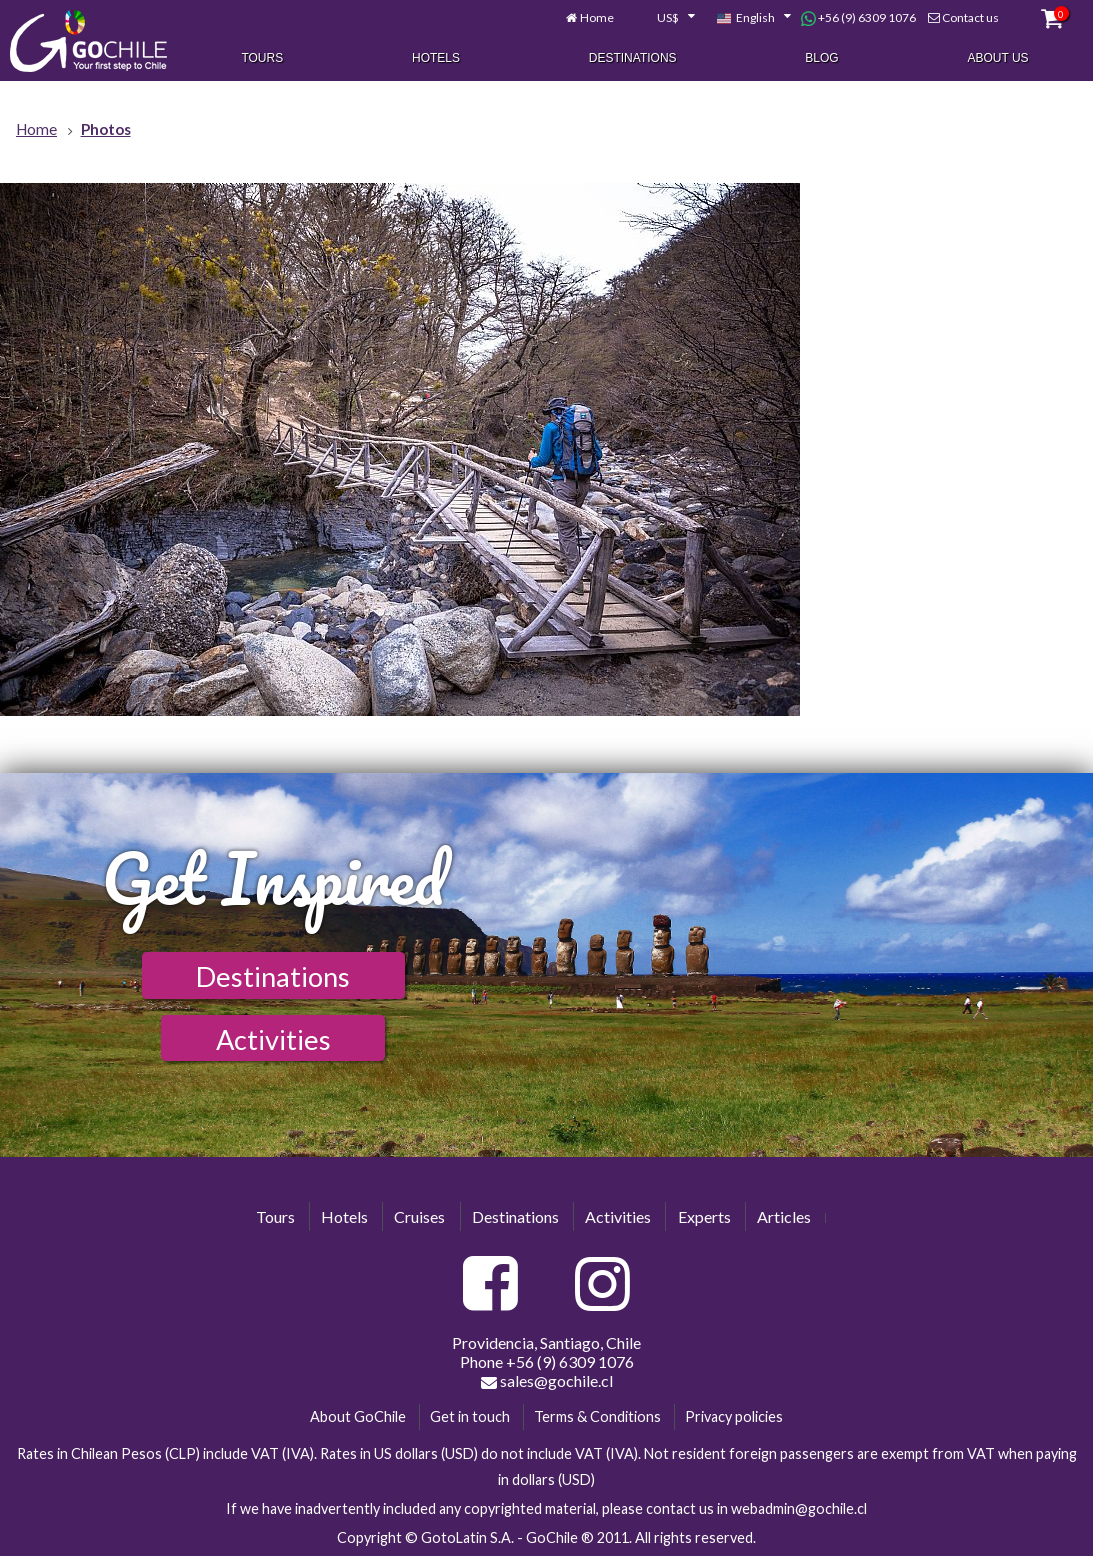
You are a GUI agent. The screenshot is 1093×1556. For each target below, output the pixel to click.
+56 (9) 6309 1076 (858, 18)
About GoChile (358, 1416)
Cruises (419, 1216)
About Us (997, 58)
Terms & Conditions (597, 1416)
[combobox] (665, 18)
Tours (262, 58)
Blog (821, 58)
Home (597, 17)
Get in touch (470, 1416)
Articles (784, 1216)
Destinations (633, 58)
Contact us (970, 17)
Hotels (436, 58)
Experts (704, 1216)
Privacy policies (734, 1416)
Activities (273, 1039)
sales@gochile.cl (547, 1381)
